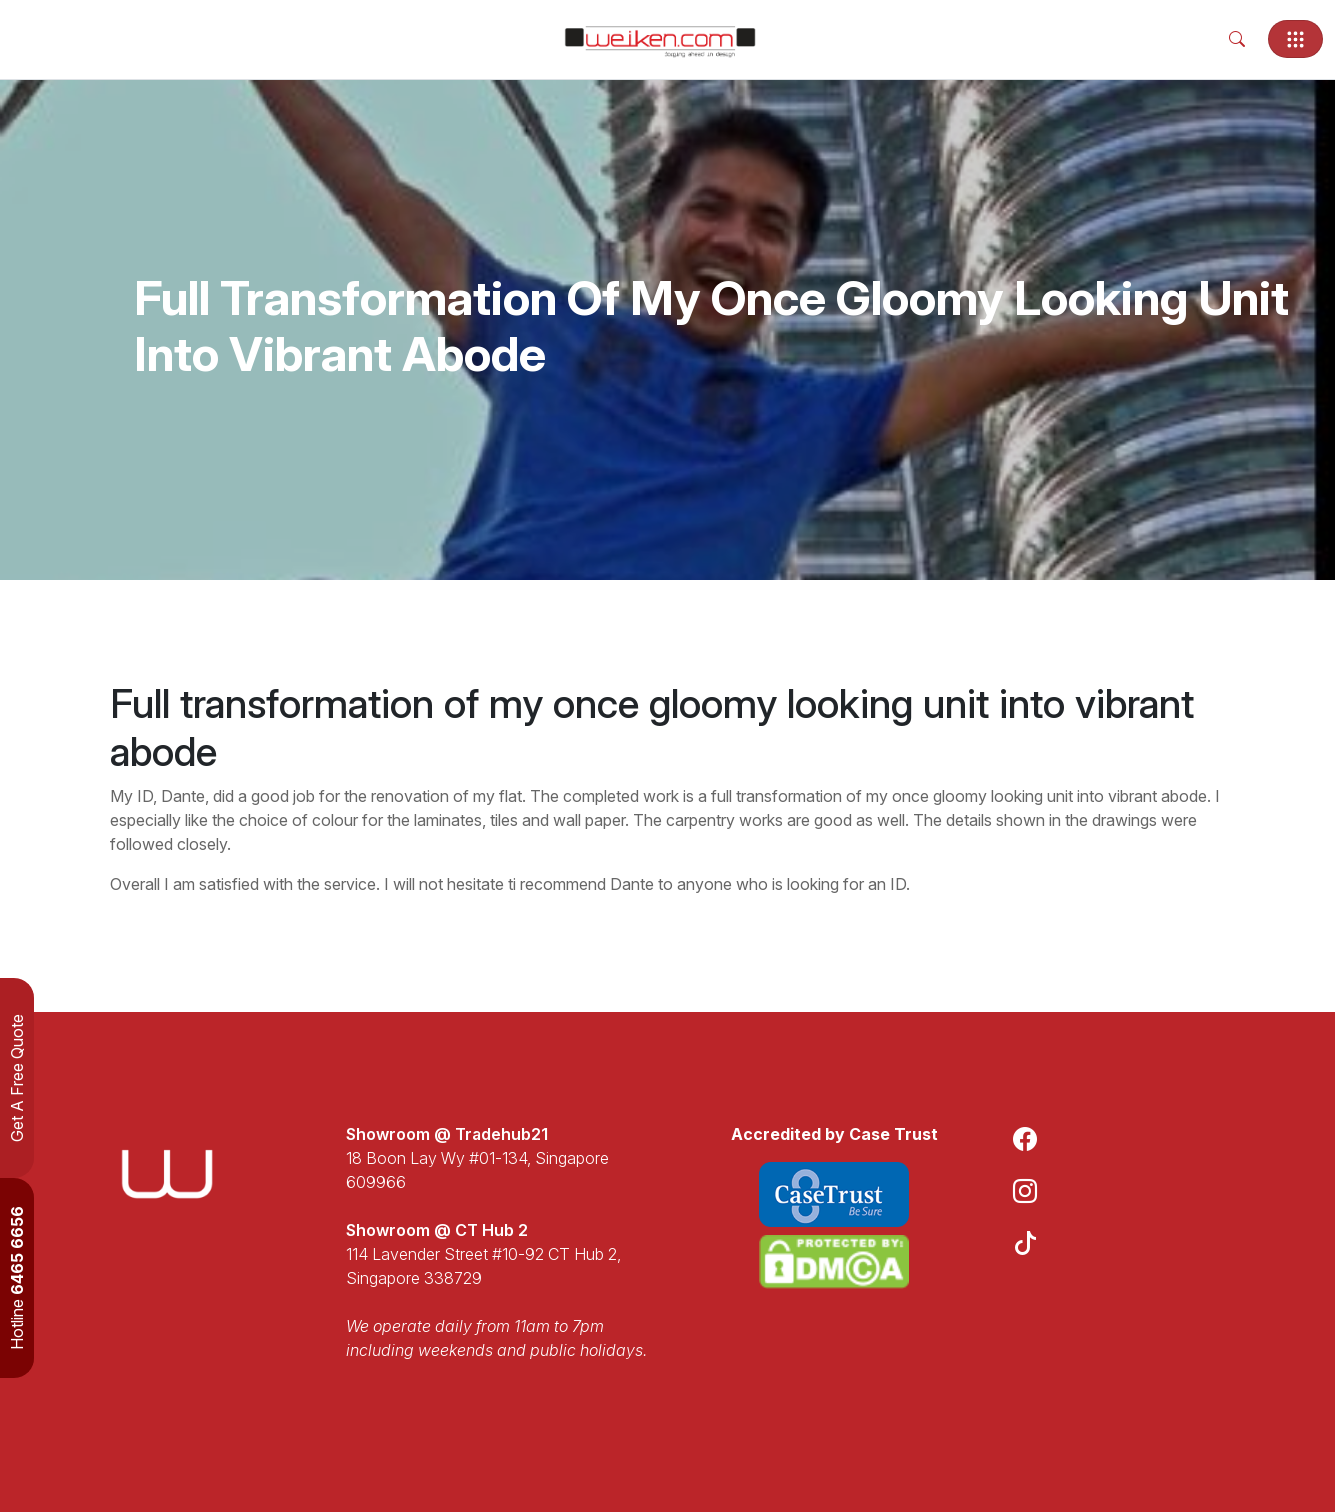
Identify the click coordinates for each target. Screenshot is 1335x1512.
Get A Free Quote (17, 1078)
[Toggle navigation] (1295, 39)
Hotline (17, 1278)
